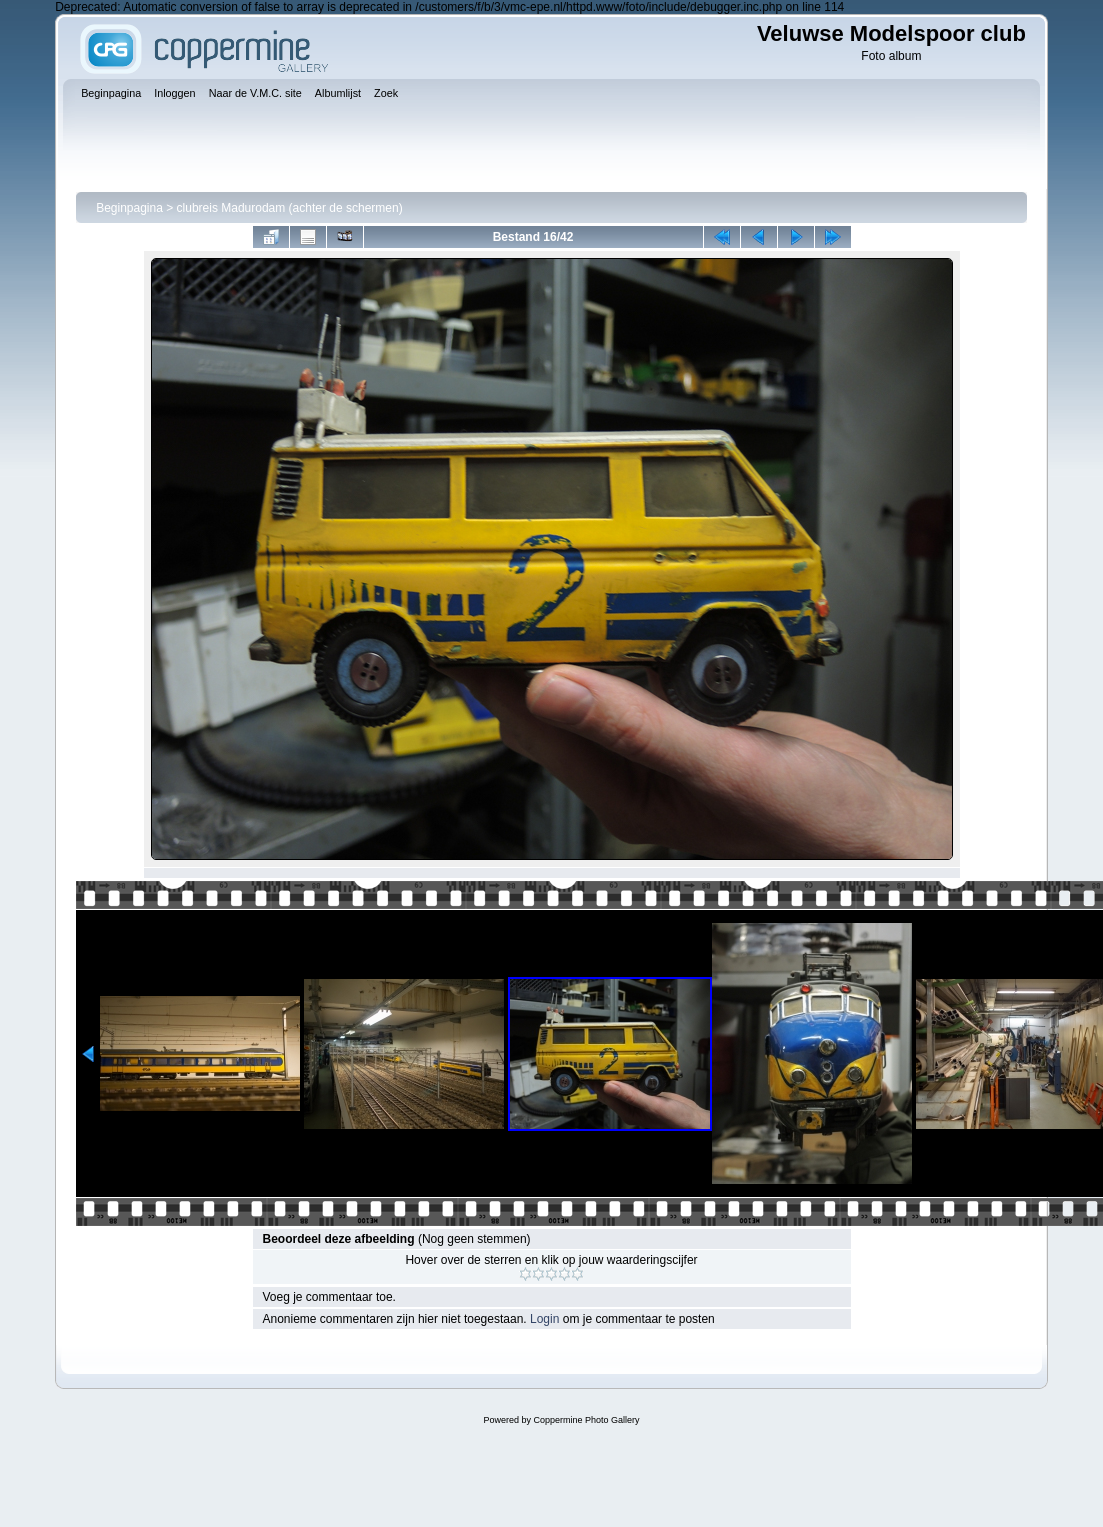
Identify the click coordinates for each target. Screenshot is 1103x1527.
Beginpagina (129, 208)
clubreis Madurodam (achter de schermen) (290, 208)
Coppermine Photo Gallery (586, 1420)
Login (544, 1319)
